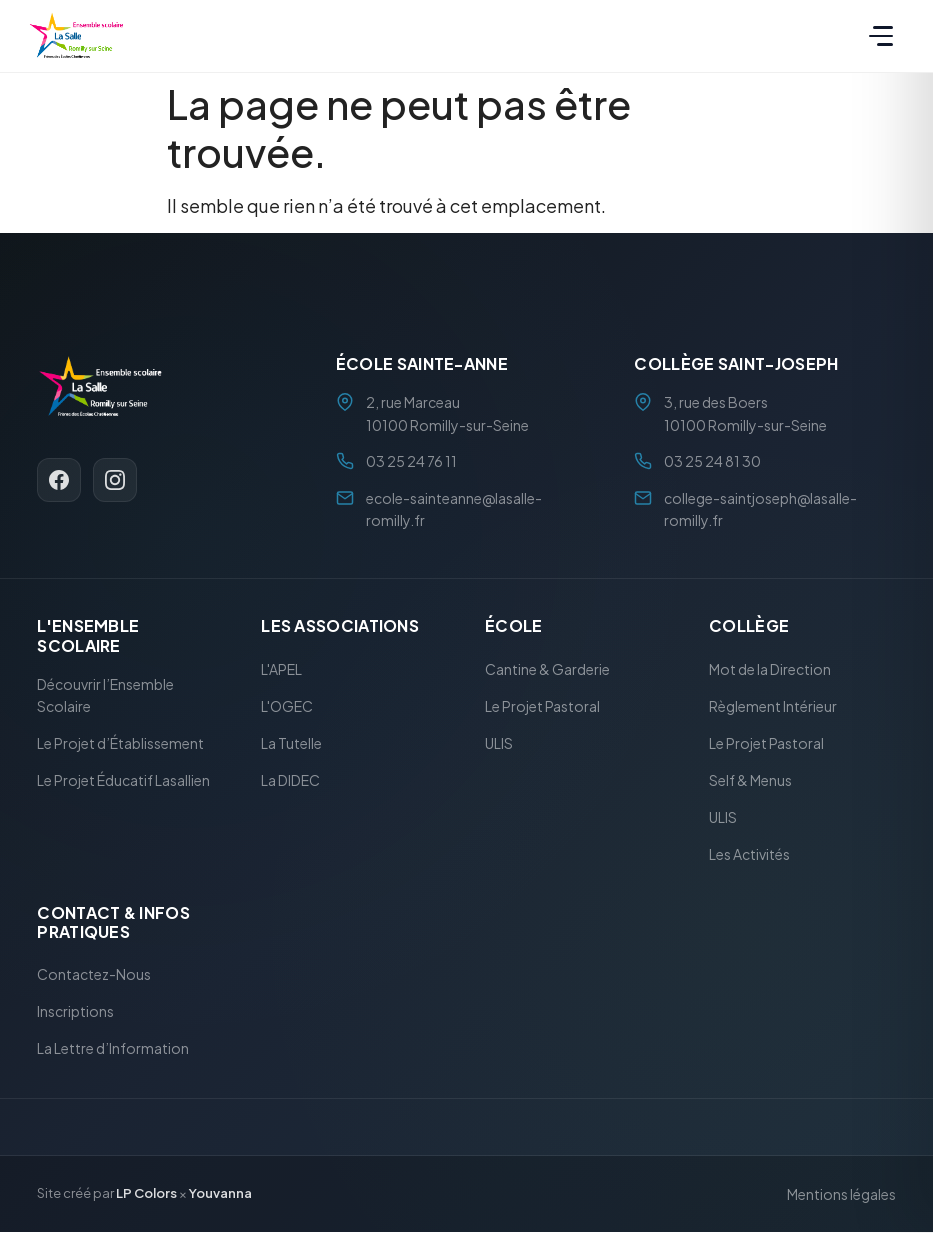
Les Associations (340, 626)
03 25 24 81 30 (712, 462)
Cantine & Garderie (547, 669)
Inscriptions (75, 1012)
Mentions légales (841, 1194)
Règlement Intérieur (773, 706)
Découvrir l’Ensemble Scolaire (105, 695)
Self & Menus (750, 780)
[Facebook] (59, 480)
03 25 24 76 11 (411, 462)
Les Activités (749, 854)
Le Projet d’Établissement (120, 744)
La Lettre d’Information (113, 1049)
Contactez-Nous (94, 975)
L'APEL (281, 669)
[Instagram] (115, 480)
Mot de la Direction (770, 669)
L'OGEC (287, 706)
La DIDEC (290, 780)
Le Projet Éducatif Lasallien (123, 781)
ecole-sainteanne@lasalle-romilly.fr (454, 509)
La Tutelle (291, 743)
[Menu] (881, 36)
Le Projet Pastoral (542, 706)
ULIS (499, 743)
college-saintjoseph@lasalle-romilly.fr (760, 509)
